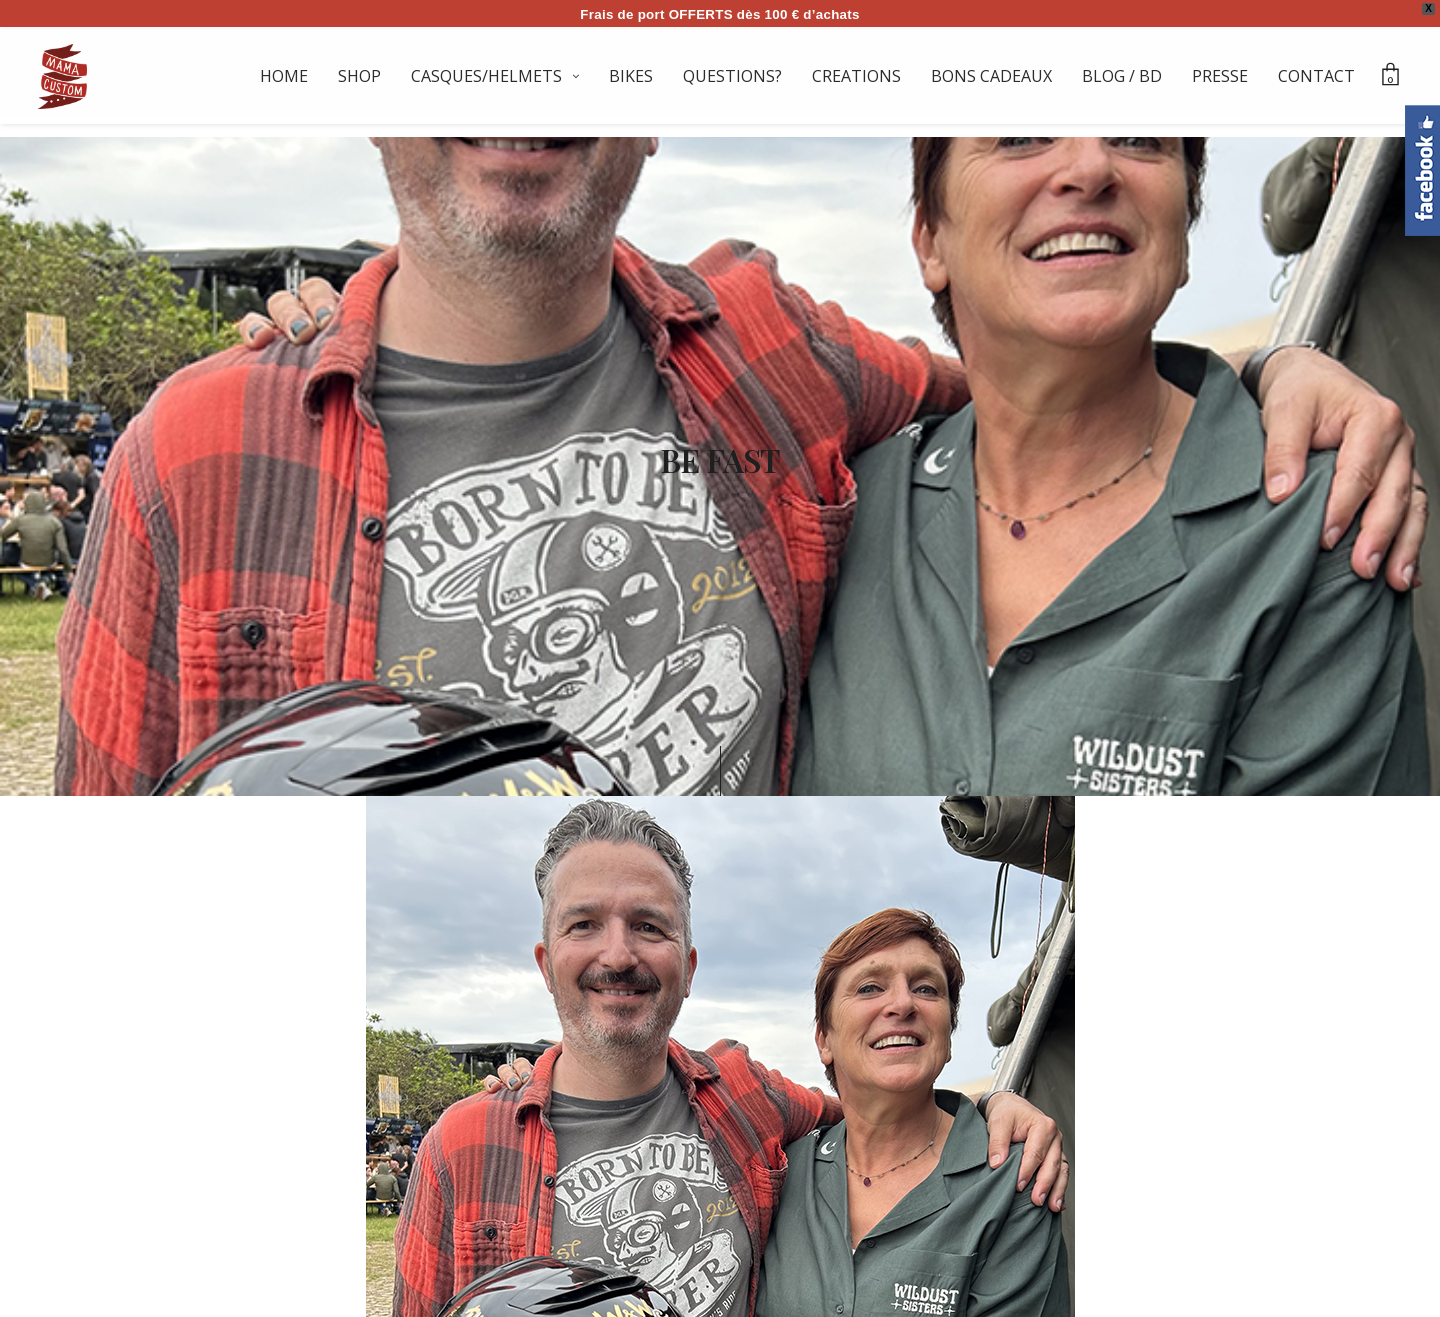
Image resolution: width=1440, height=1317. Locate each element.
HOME (284, 76)
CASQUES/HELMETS (486, 76)
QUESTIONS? (732, 76)
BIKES (631, 76)
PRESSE (1220, 76)
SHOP (359, 76)
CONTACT (1316, 76)
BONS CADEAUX (991, 76)
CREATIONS (856, 76)
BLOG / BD (1122, 76)
